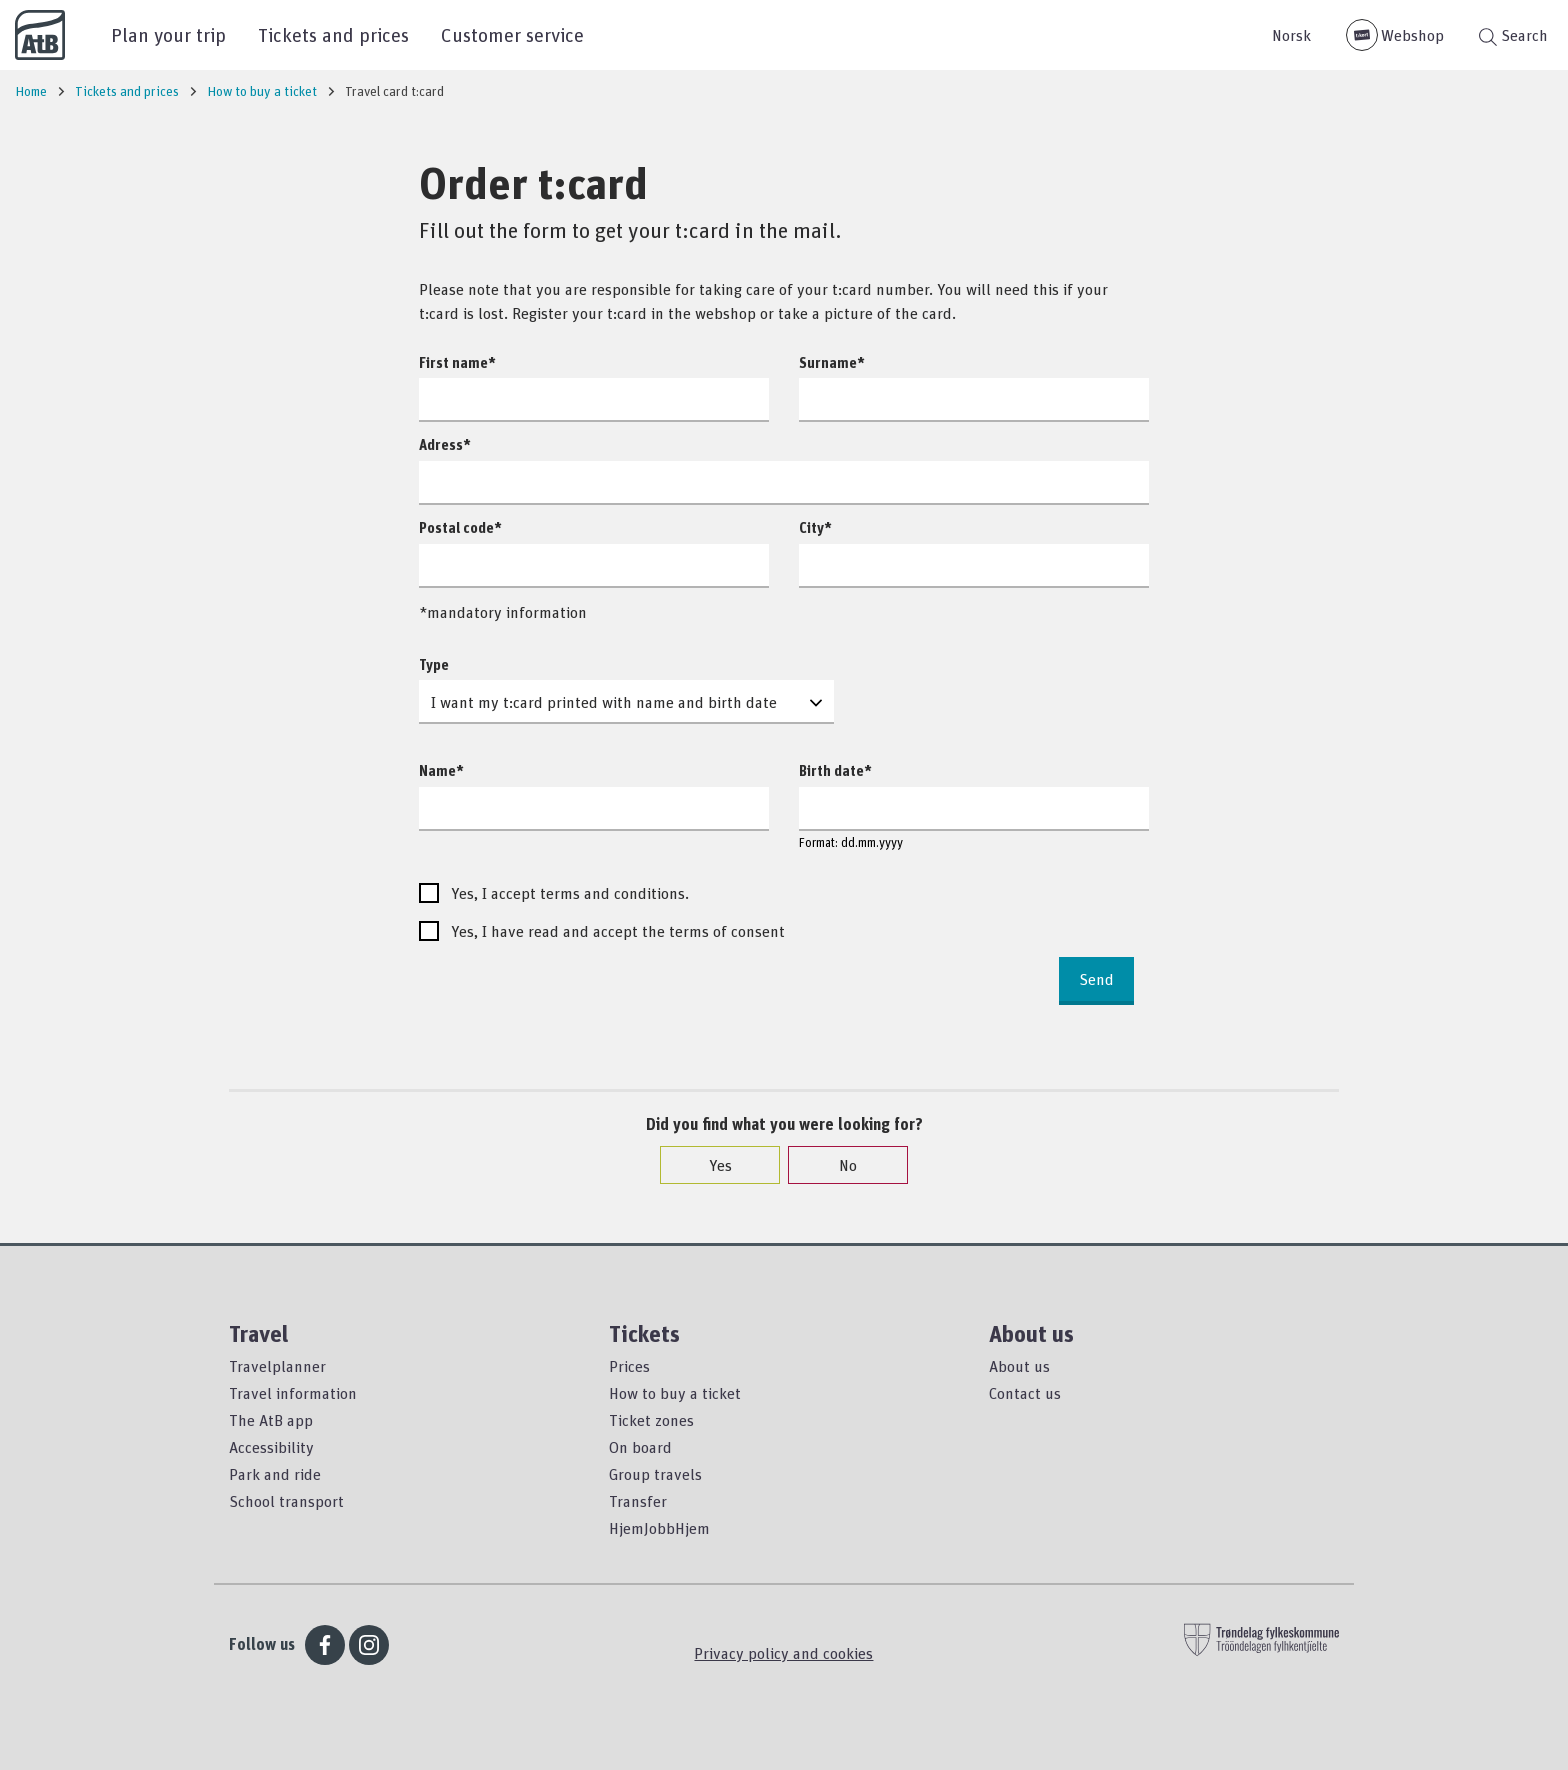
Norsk (1291, 35)
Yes (710, 1165)
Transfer (638, 1501)
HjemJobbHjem (659, 1528)
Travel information (293, 1393)
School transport (286, 1501)
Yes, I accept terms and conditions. (570, 893)
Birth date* (835, 770)
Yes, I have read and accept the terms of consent (618, 931)
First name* (457, 362)
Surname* (832, 362)
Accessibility (271, 1447)
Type (434, 664)
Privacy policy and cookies (783, 1653)
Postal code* (460, 527)
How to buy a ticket (675, 1393)
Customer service (512, 34)
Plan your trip (168, 34)
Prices (629, 1366)
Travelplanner (277, 1366)
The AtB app (271, 1420)
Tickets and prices (333, 34)
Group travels (655, 1474)
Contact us (1025, 1393)
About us (1019, 1366)
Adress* (445, 444)
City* (815, 527)
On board (640, 1447)
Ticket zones (651, 1420)
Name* (441, 770)
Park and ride (275, 1474)
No (838, 1165)
